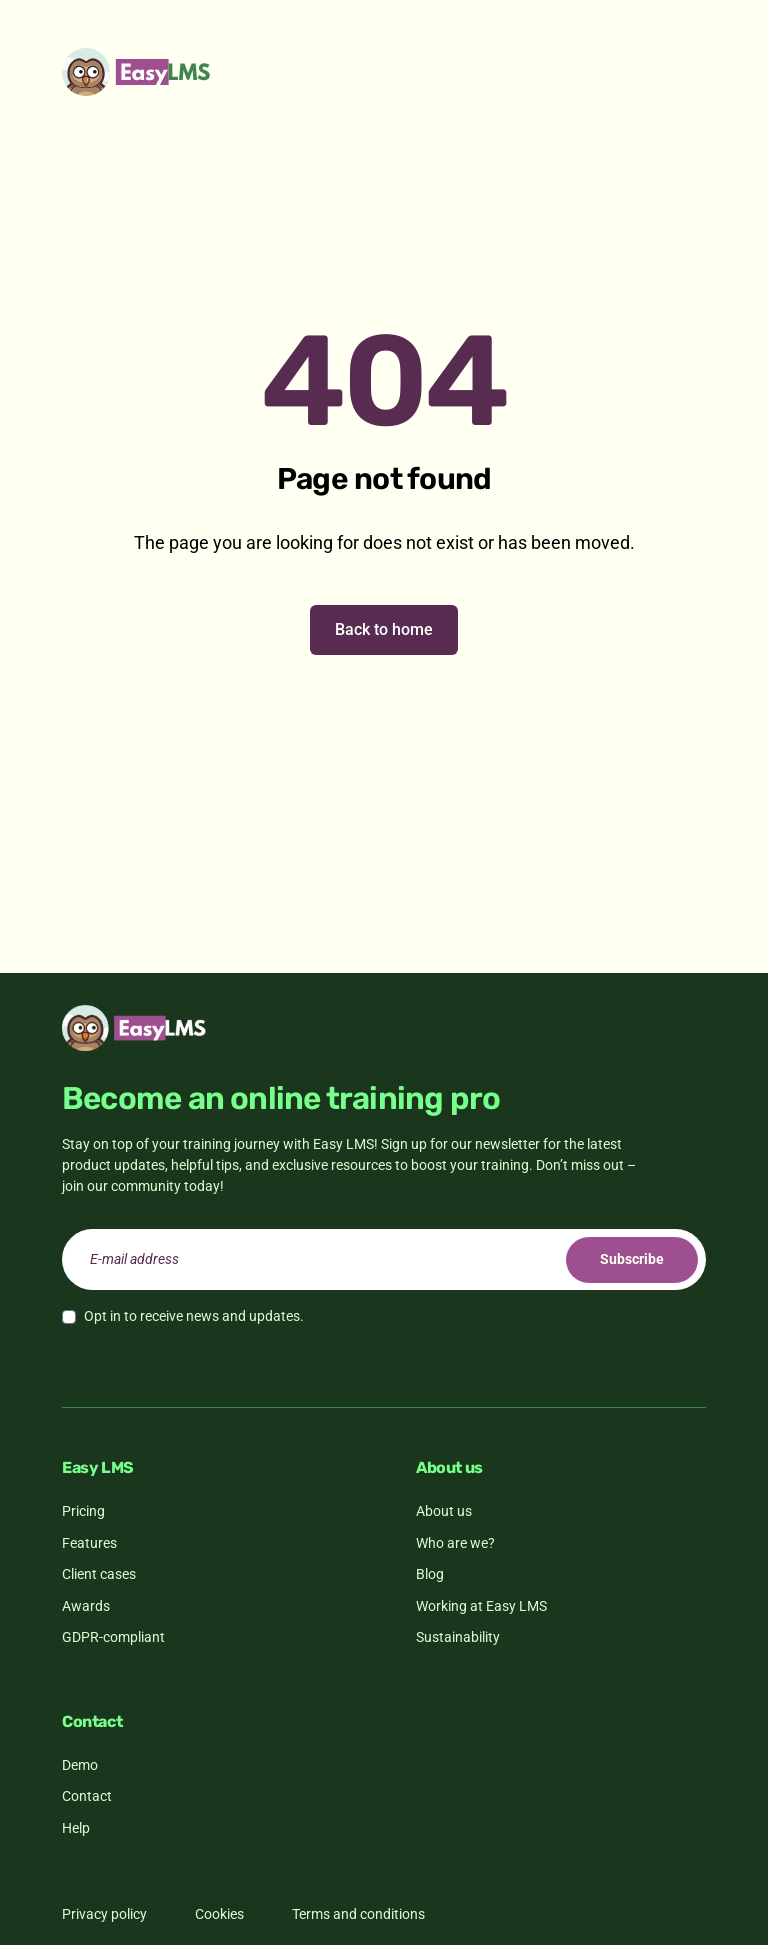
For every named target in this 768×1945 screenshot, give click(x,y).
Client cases (99, 1574)
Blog (430, 1574)
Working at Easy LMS (481, 1606)
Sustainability (458, 1637)
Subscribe (632, 1259)
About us (444, 1511)
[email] (384, 1259)
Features (89, 1543)
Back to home (384, 629)
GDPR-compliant (113, 1637)
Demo (80, 1765)
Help (76, 1828)
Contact (87, 1796)
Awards (86, 1606)
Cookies (219, 1914)
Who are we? (455, 1543)
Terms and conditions (358, 1914)
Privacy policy (104, 1914)
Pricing (83, 1511)
